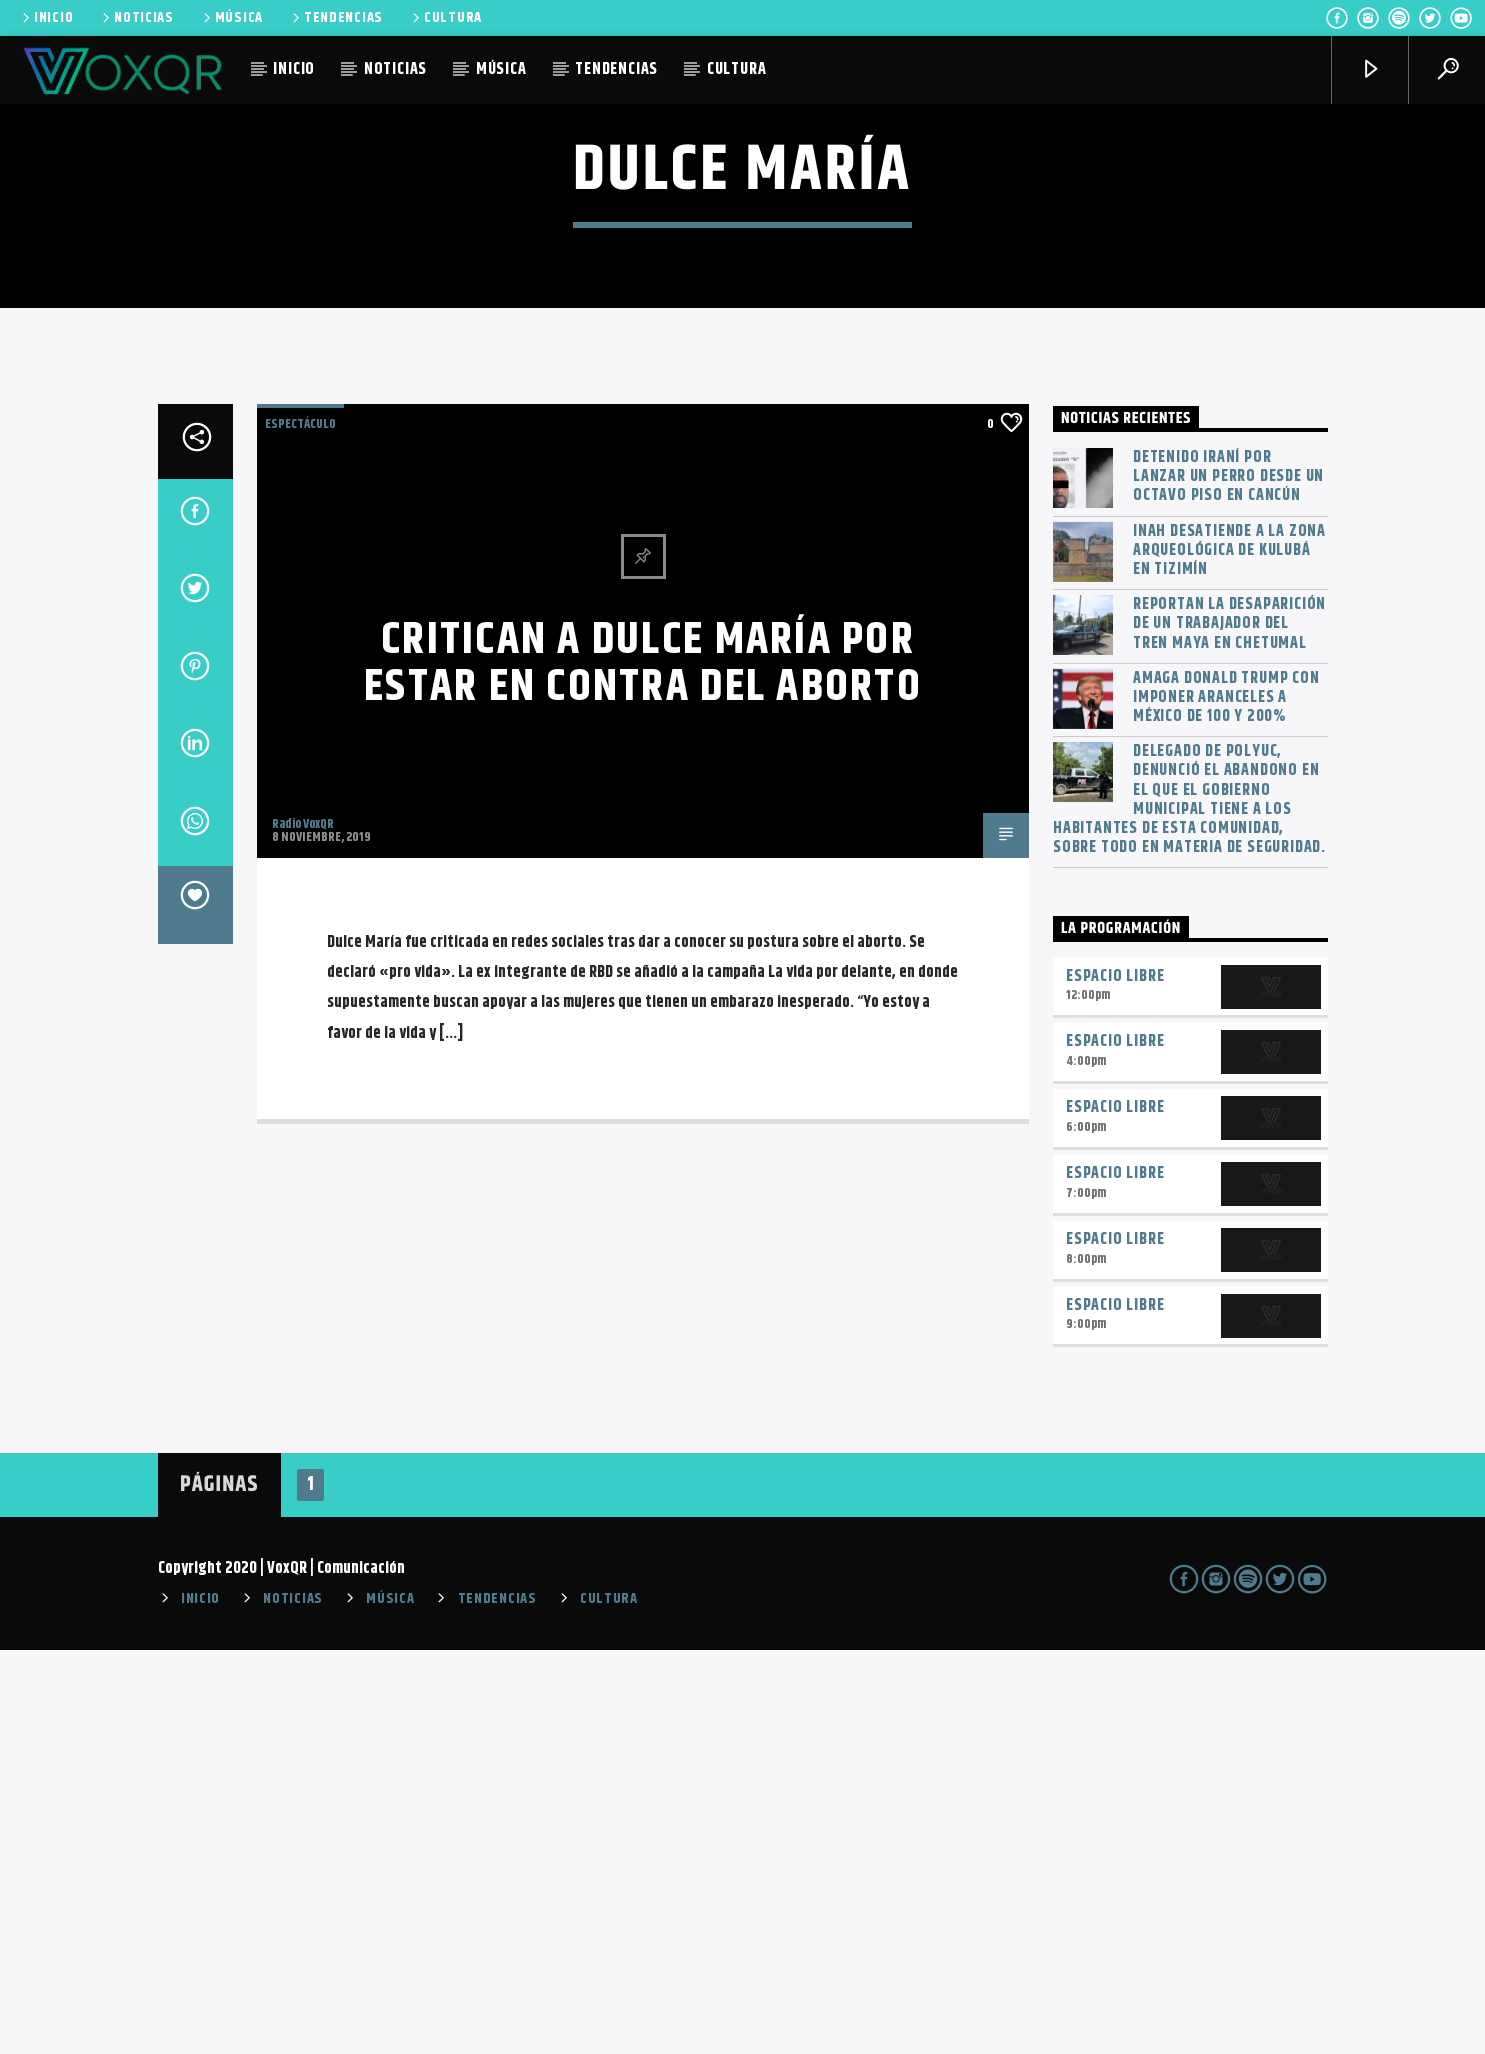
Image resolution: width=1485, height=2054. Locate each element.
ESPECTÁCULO (300, 828)
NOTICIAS (136, 18)
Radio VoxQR (303, 1228)
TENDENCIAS (336, 18)
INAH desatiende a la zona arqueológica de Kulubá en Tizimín (1229, 955)
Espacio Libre (1115, 1380)
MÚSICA (231, 18)
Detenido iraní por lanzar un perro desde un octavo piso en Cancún (1228, 881)
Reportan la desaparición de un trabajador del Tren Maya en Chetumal (1229, 1028)
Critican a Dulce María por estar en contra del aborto (643, 1068)
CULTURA (445, 18)
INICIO (46, 18)
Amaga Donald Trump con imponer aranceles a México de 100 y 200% (1226, 1102)
